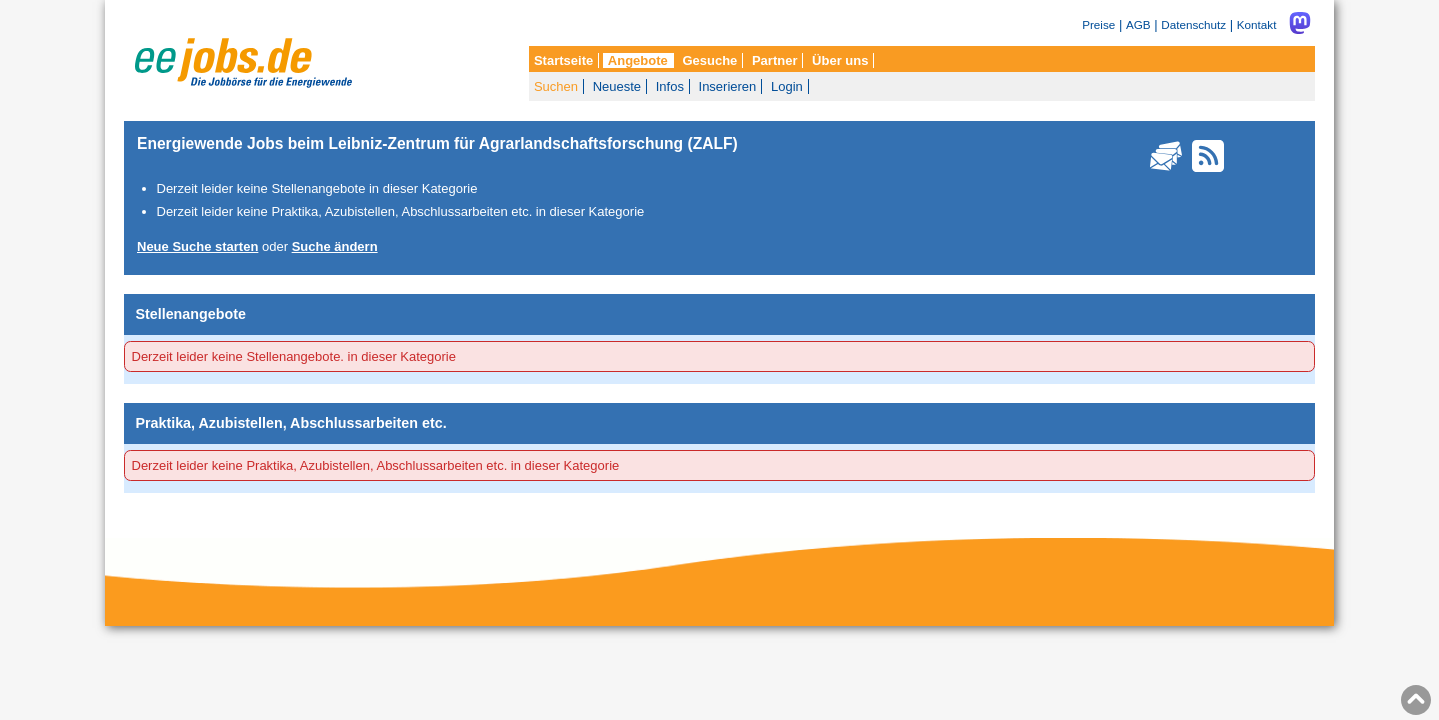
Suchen (556, 86)
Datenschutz (1193, 24)
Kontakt (1257, 24)
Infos (670, 86)
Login (787, 86)
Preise (1098, 24)
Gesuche (709, 60)
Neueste (617, 86)
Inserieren (728, 86)
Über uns (840, 60)
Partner (775, 60)
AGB (1138, 24)
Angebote (638, 60)
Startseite (563, 60)
